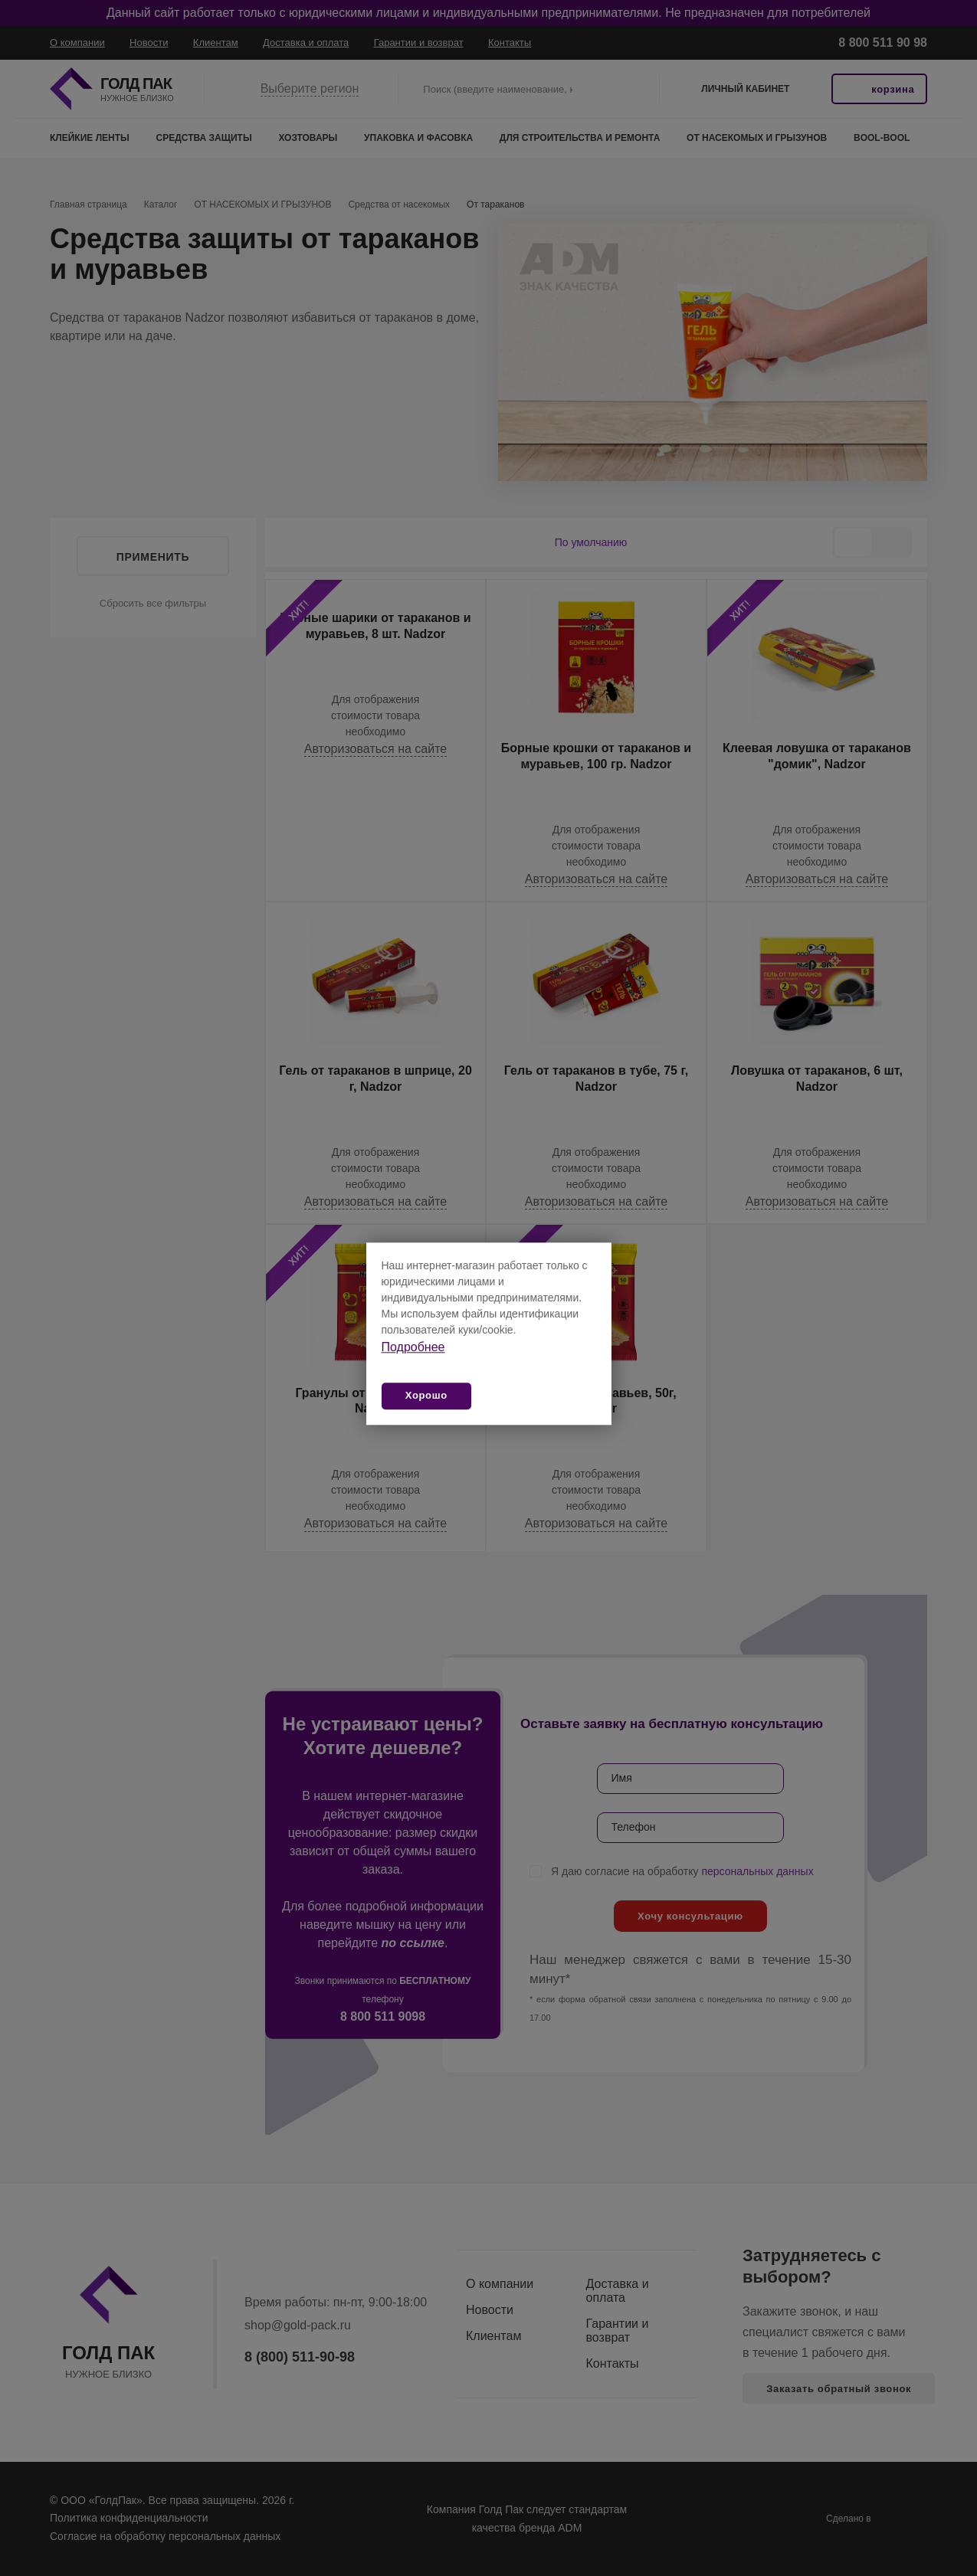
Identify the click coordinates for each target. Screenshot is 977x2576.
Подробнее (413, 1346)
